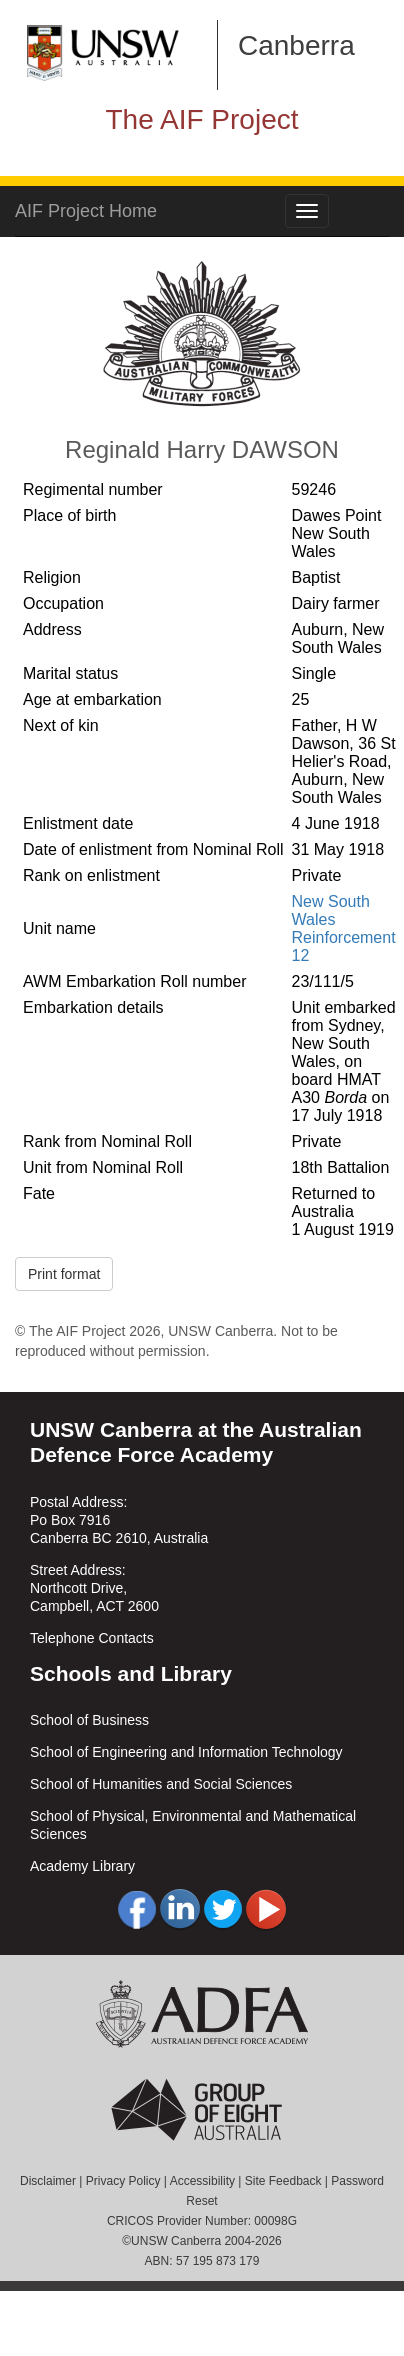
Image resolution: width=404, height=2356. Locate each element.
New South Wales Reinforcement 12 (344, 928)
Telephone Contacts (92, 1638)
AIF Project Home (86, 211)
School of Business (89, 1720)
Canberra (296, 45)
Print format (64, 1274)
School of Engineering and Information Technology (186, 1752)
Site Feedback (283, 2181)
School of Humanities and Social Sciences (161, 1784)
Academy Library (82, 1866)
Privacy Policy (123, 2181)
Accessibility (202, 2181)
